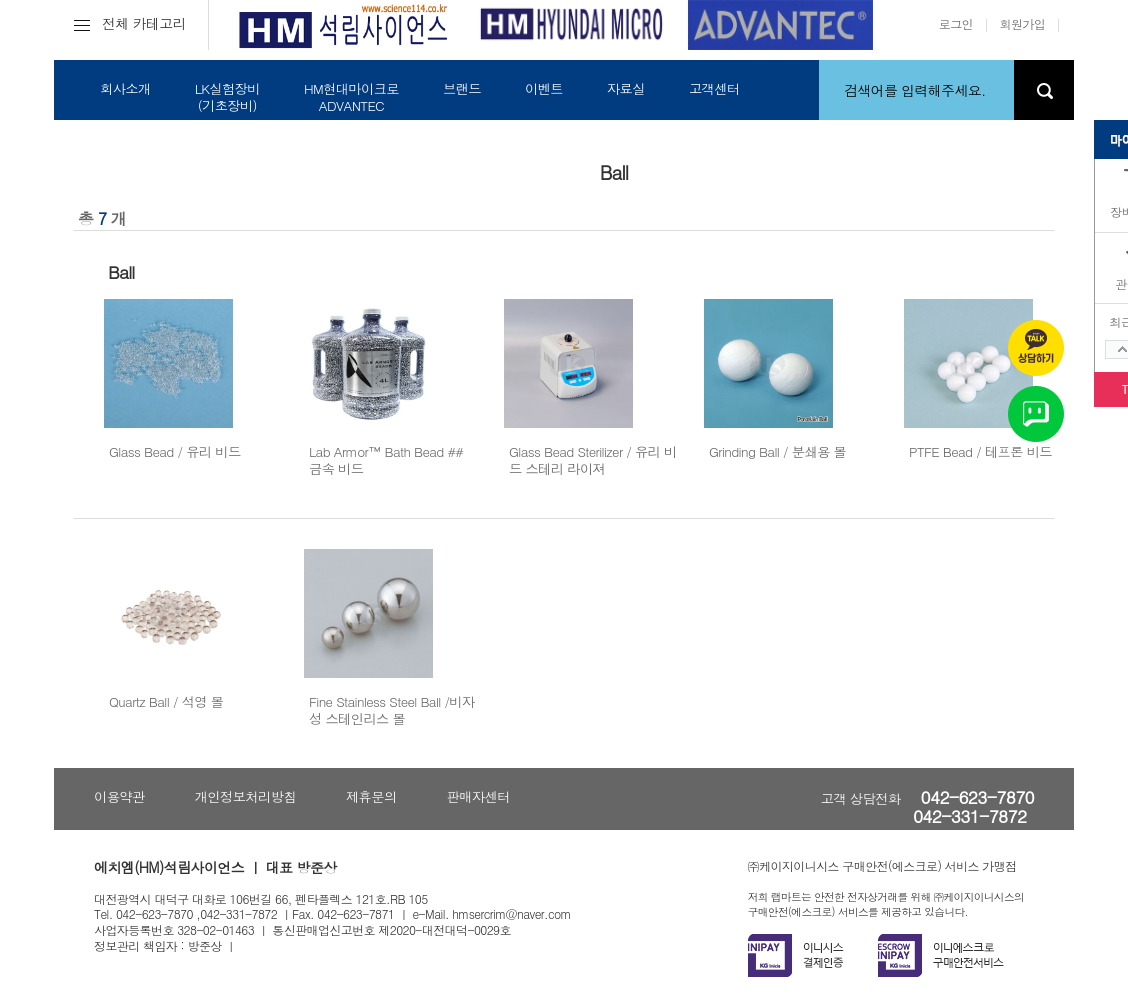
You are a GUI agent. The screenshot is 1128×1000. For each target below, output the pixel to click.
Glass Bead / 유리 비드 (175, 451)
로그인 (956, 23)
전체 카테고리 (130, 23)
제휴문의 (371, 796)
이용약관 (119, 796)
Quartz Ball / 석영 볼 (166, 701)
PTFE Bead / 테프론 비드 (980, 451)
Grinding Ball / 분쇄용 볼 (777, 451)
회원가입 (1023, 23)
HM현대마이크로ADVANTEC (351, 97)
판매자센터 (478, 796)
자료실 (626, 88)
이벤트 (544, 88)
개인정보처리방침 (245, 796)
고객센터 (714, 88)
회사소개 (125, 88)
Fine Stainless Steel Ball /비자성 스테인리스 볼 (392, 710)
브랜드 (462, 88)
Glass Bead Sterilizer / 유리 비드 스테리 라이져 (593, 460)
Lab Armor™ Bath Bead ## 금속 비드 (386, 460)
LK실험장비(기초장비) (227, 97)
